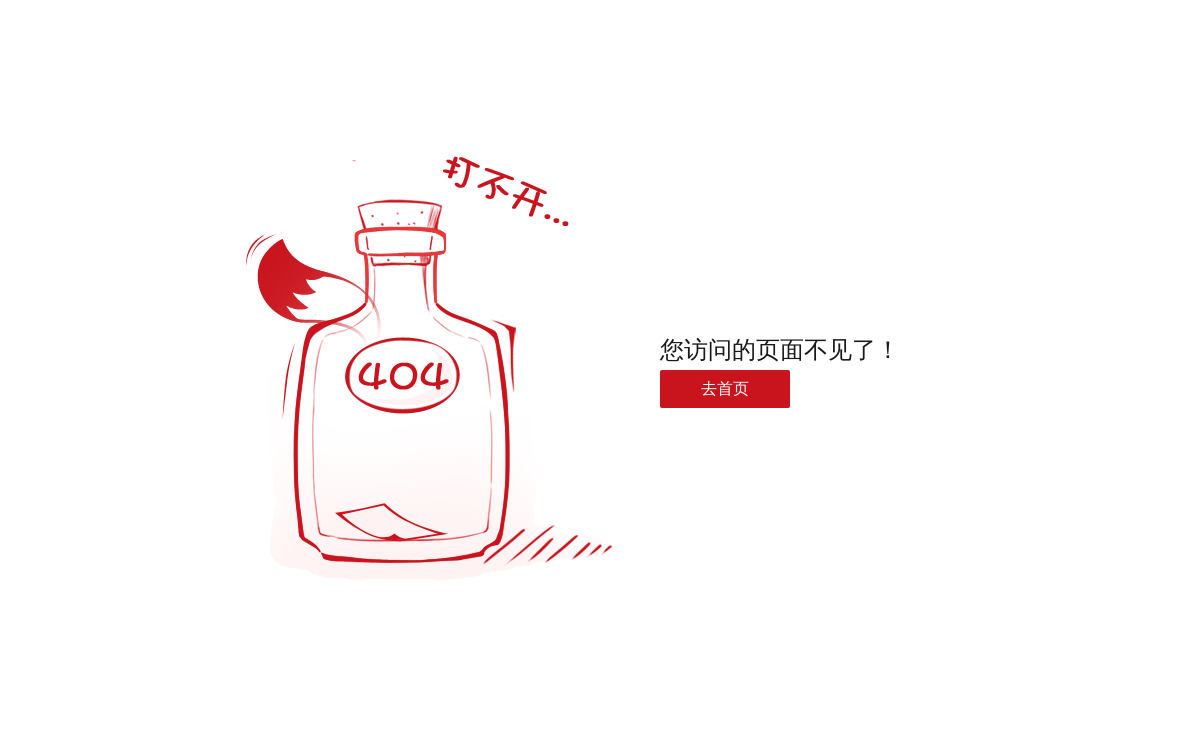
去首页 (725, 388)
